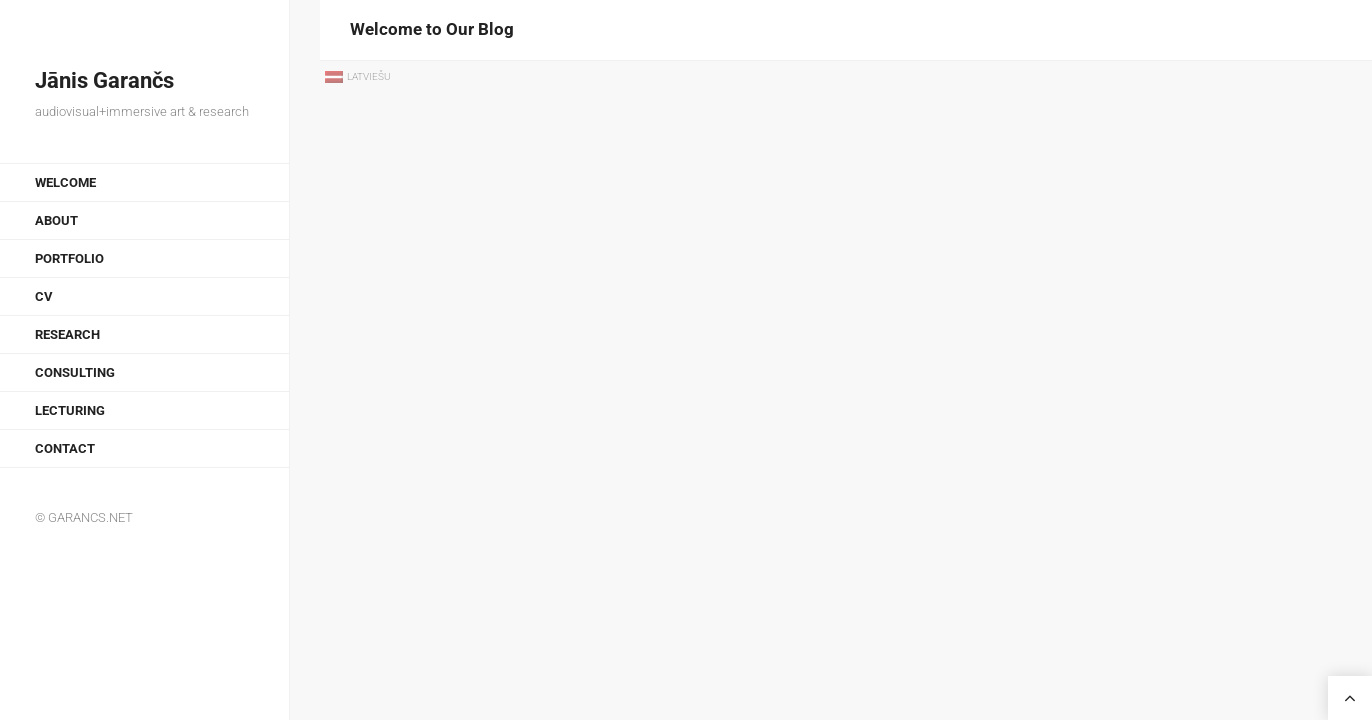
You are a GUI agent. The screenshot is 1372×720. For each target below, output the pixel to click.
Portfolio (69, 258)
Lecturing (70, 410)
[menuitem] (359, 77)
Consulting (75, 372)
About (56, 220)
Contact (65, 448)
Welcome (65, 182)
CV (44, 296)
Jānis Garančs (104, 80)
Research (67, 334)
